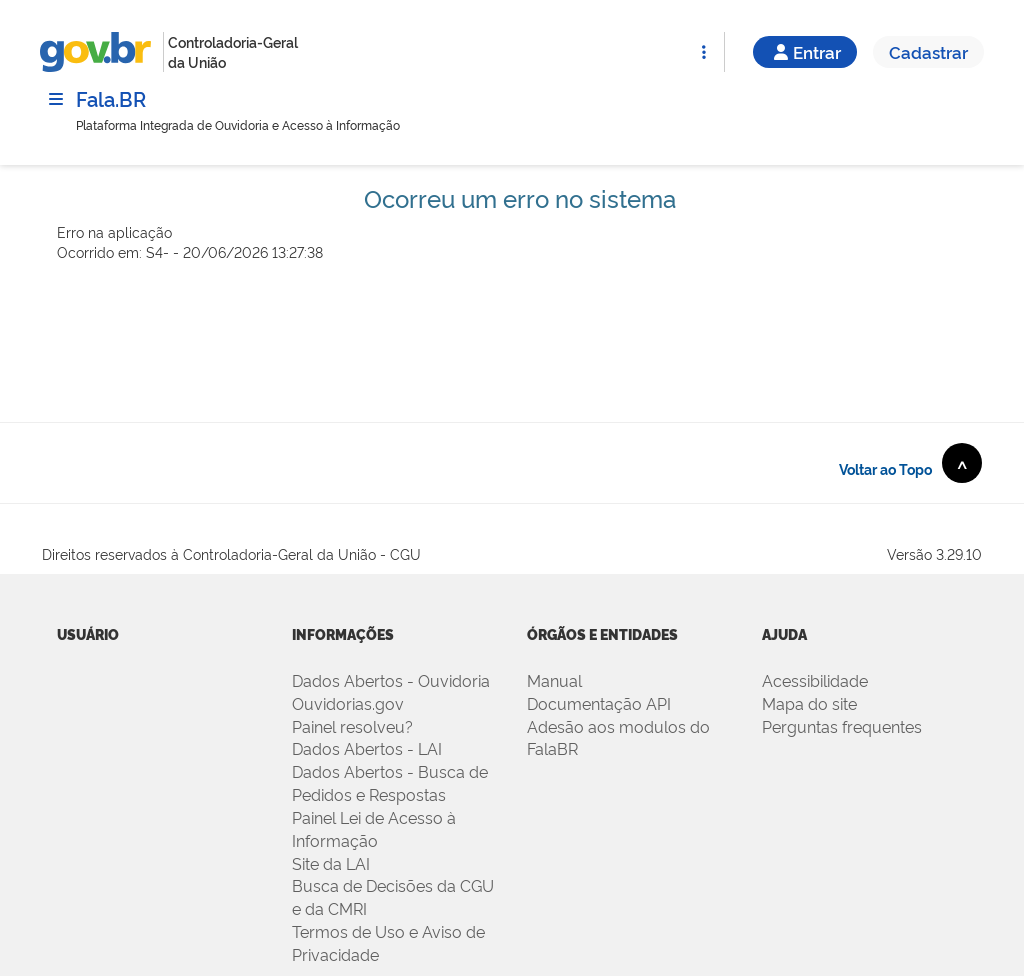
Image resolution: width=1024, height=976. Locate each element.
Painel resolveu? (352, 726)
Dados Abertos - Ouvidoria (391, 680)
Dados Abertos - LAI (367, 748)
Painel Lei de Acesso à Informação (374, 828)
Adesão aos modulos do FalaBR (618, 737)
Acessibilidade (815, 680)
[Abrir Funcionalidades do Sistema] (704, 52)
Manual (554, 680)
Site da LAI (331, 863)
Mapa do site (809, 703)
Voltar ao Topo (910, 463)
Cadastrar (928, 51)
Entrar (805, 51)
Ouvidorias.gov (348, 703)
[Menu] (56, 99)
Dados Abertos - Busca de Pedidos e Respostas (390, 782)
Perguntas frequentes (842, 726)
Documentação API (599, 703)
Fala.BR (111, 98)
